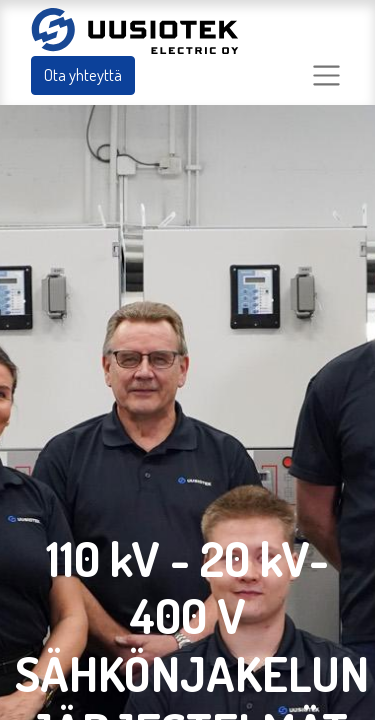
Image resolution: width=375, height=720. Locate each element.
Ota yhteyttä (83, 74)
